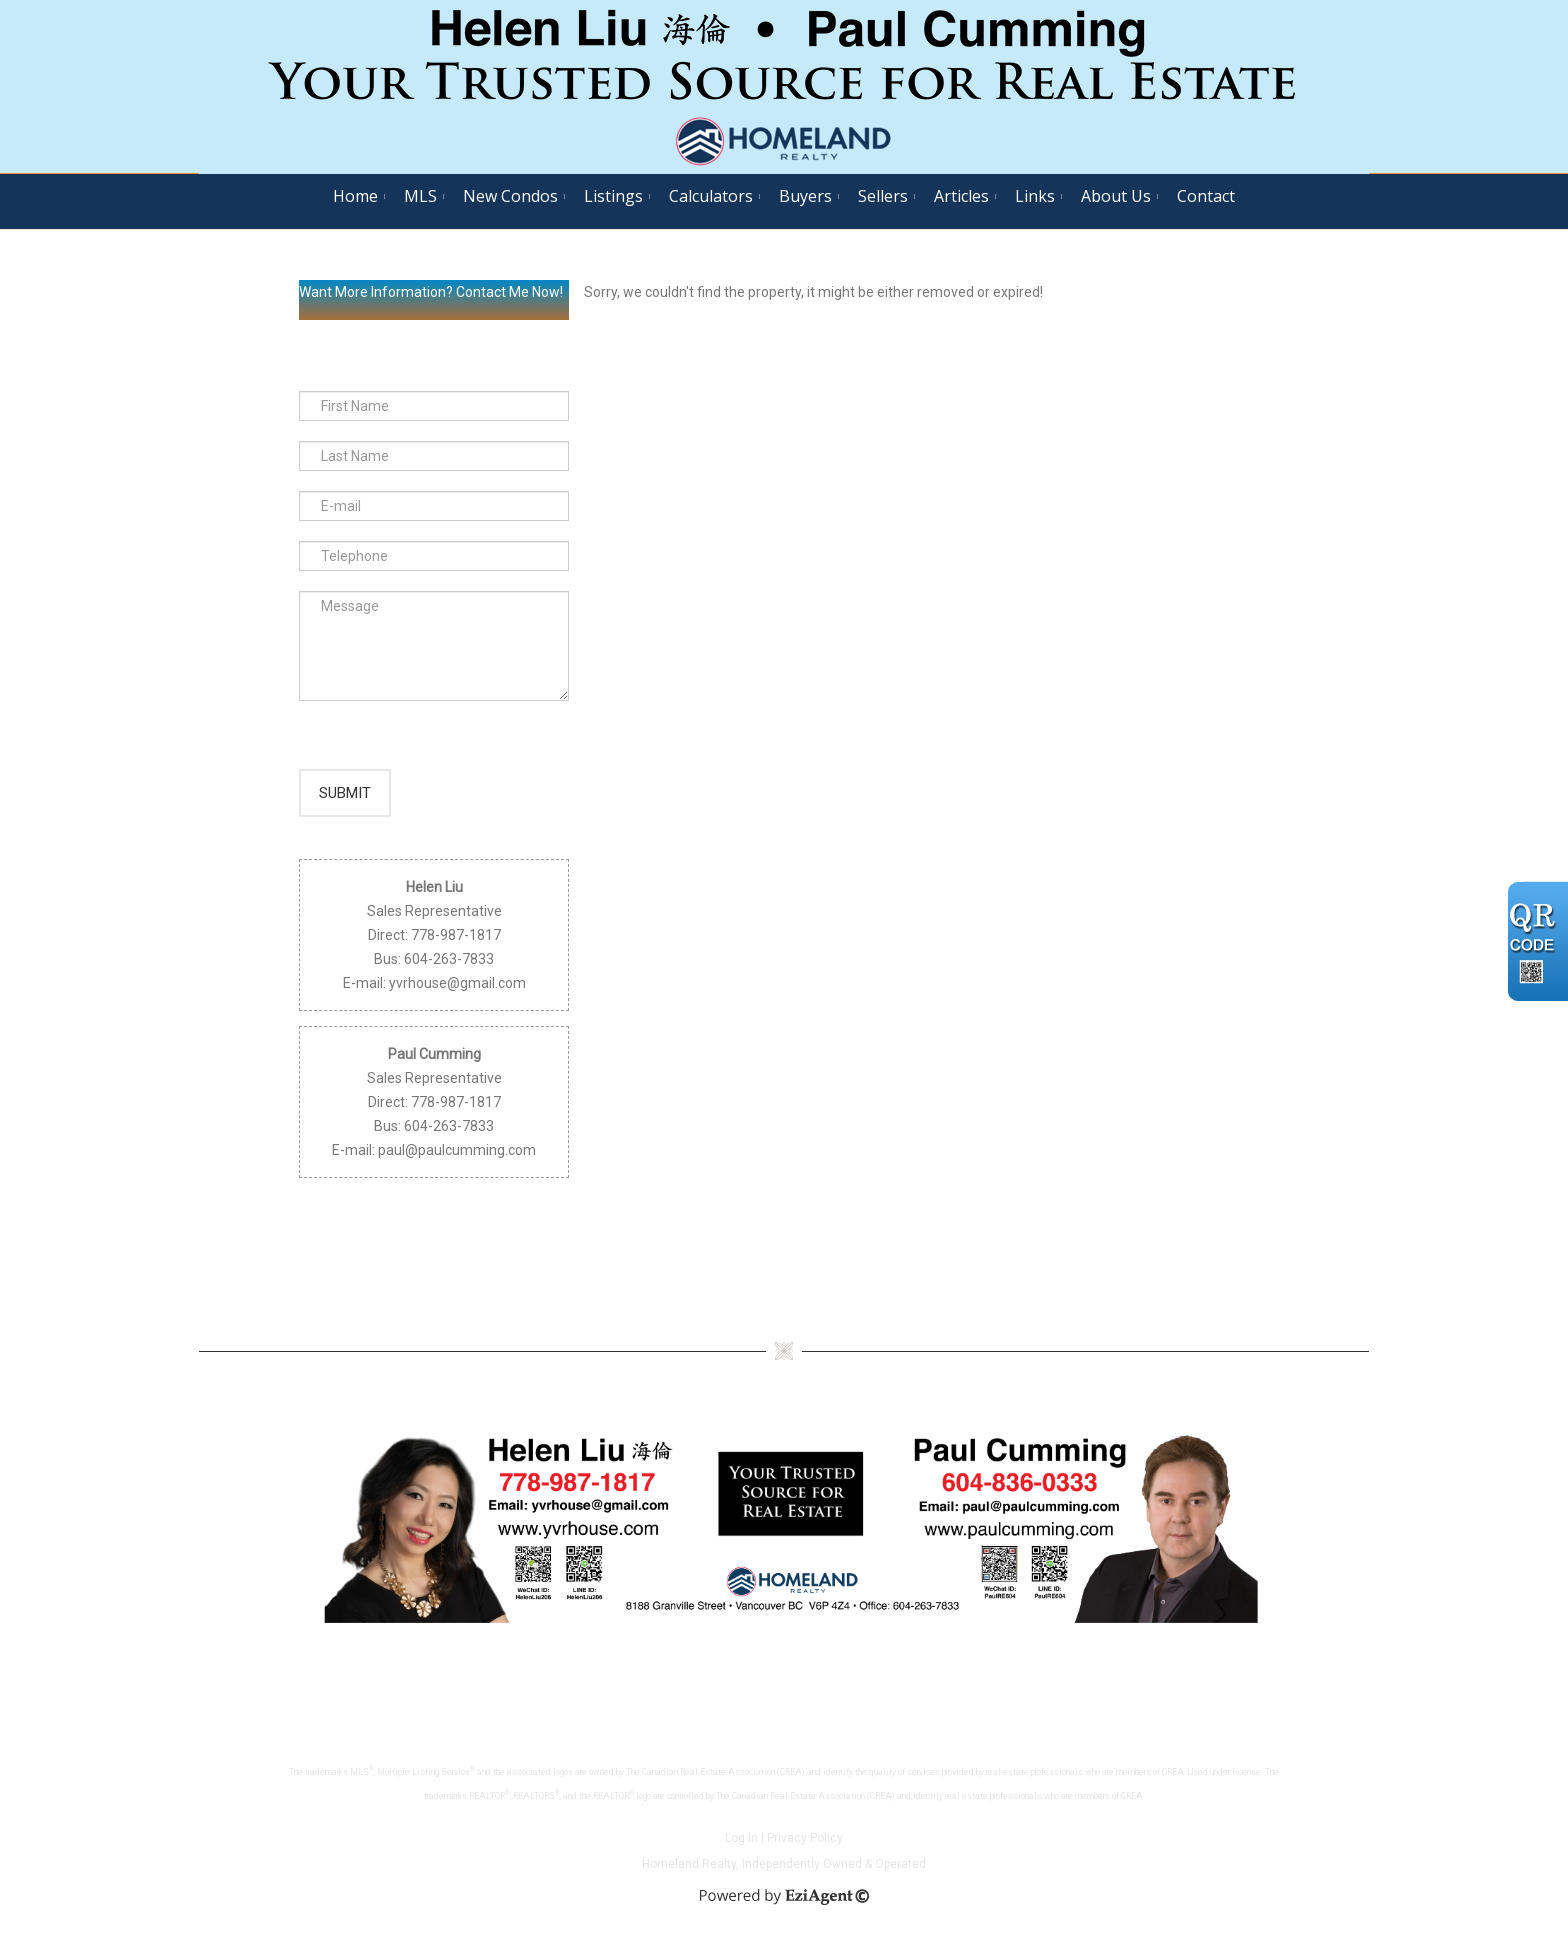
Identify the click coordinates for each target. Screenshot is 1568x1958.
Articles (961, 196)
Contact (1206, 196)
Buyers (805, 196)
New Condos (510, 196)
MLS (420, 196)
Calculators (711, 196)
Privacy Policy (805, 1844)
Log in (741, 1844)
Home (355, 196)
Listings (613, 196)
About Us (1116, 196)
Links (1035, 196)
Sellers (883, 196)
